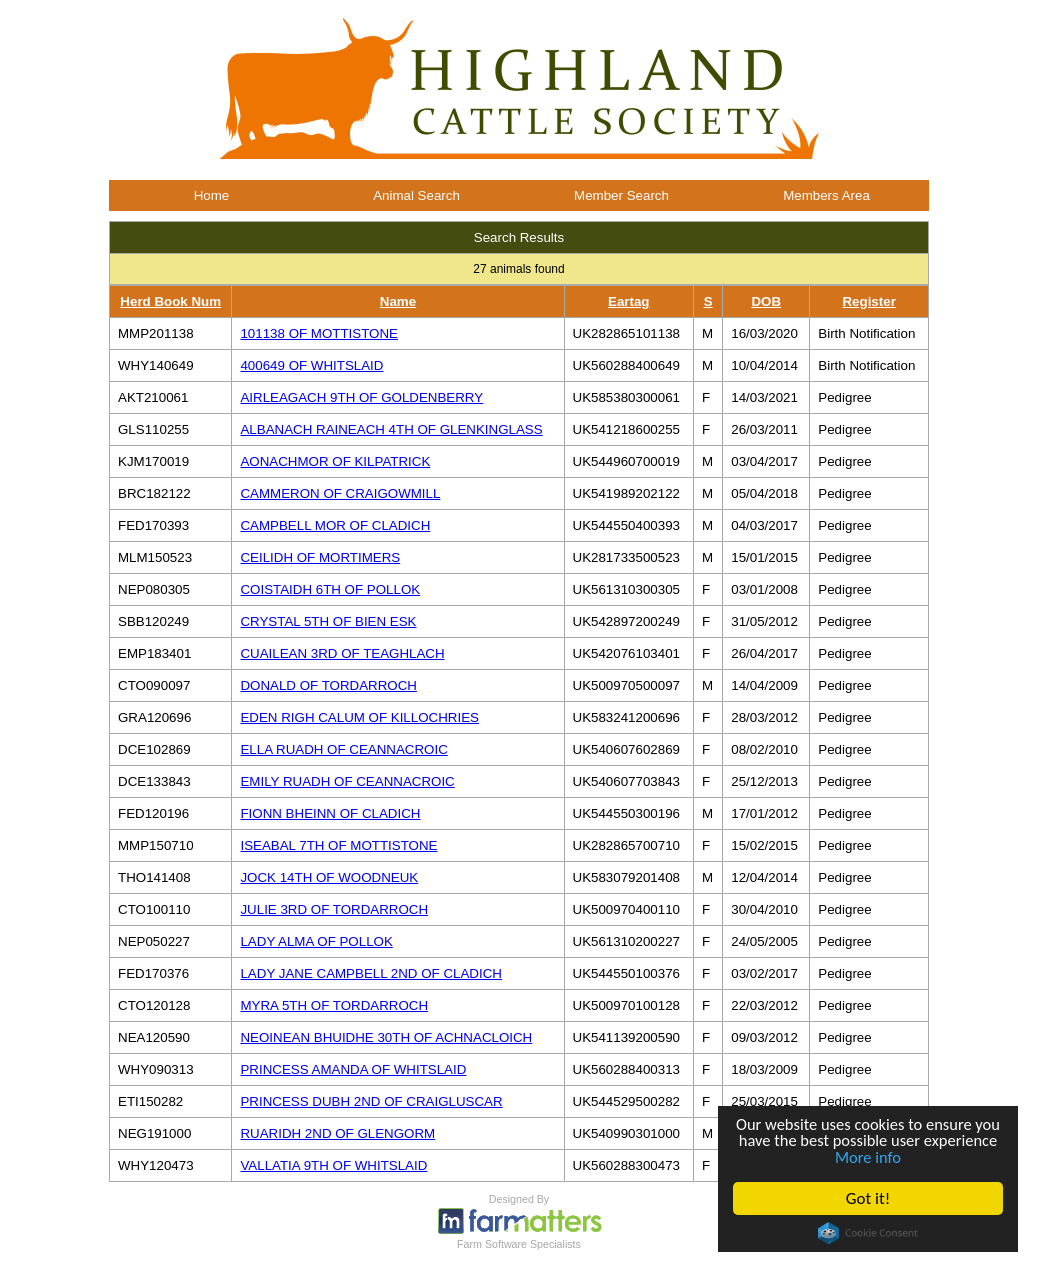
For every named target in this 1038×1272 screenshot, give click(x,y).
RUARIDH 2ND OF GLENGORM (337, 1133)
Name (398, 301)
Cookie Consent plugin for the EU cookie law (868, 1233)
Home (212, 195)
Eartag (628, 301)
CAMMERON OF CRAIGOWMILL (340, 493)
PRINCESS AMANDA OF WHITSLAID (353, 1069)
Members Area (826, 195)
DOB (766, 301)
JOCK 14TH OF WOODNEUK (329, 877)
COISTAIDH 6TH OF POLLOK (330, 589)
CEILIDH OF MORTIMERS (320, 557)
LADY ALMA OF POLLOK (316, 941)
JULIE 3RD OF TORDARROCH (334, 909)
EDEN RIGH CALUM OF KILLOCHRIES (359, 717)
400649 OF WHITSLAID (311, 365)
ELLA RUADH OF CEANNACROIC (343, 749)
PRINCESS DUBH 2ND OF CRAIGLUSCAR (371, 1101)
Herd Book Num (170, 301)
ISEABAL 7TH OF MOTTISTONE (338, 845)
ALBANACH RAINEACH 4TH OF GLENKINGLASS (391, 429)
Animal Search (416, 195)
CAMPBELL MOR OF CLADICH (335, 525)
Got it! (868, 1198)
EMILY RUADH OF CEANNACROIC (347, 781)
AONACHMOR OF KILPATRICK (335, 461)
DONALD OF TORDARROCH (328, 685)
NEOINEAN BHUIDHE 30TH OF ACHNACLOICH (386, 1037)
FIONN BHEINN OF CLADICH (330, 813)
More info (908, 1156)
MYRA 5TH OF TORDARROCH (334, 1005)
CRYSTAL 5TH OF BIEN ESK (328, 621)
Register (868, 301)
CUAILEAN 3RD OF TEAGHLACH (342, 653)
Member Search (621, 195)
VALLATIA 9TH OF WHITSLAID (333, 1165)
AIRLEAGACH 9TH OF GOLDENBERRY (361, 397)
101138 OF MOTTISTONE (319, 333)
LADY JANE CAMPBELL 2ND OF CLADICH (370, 973)
